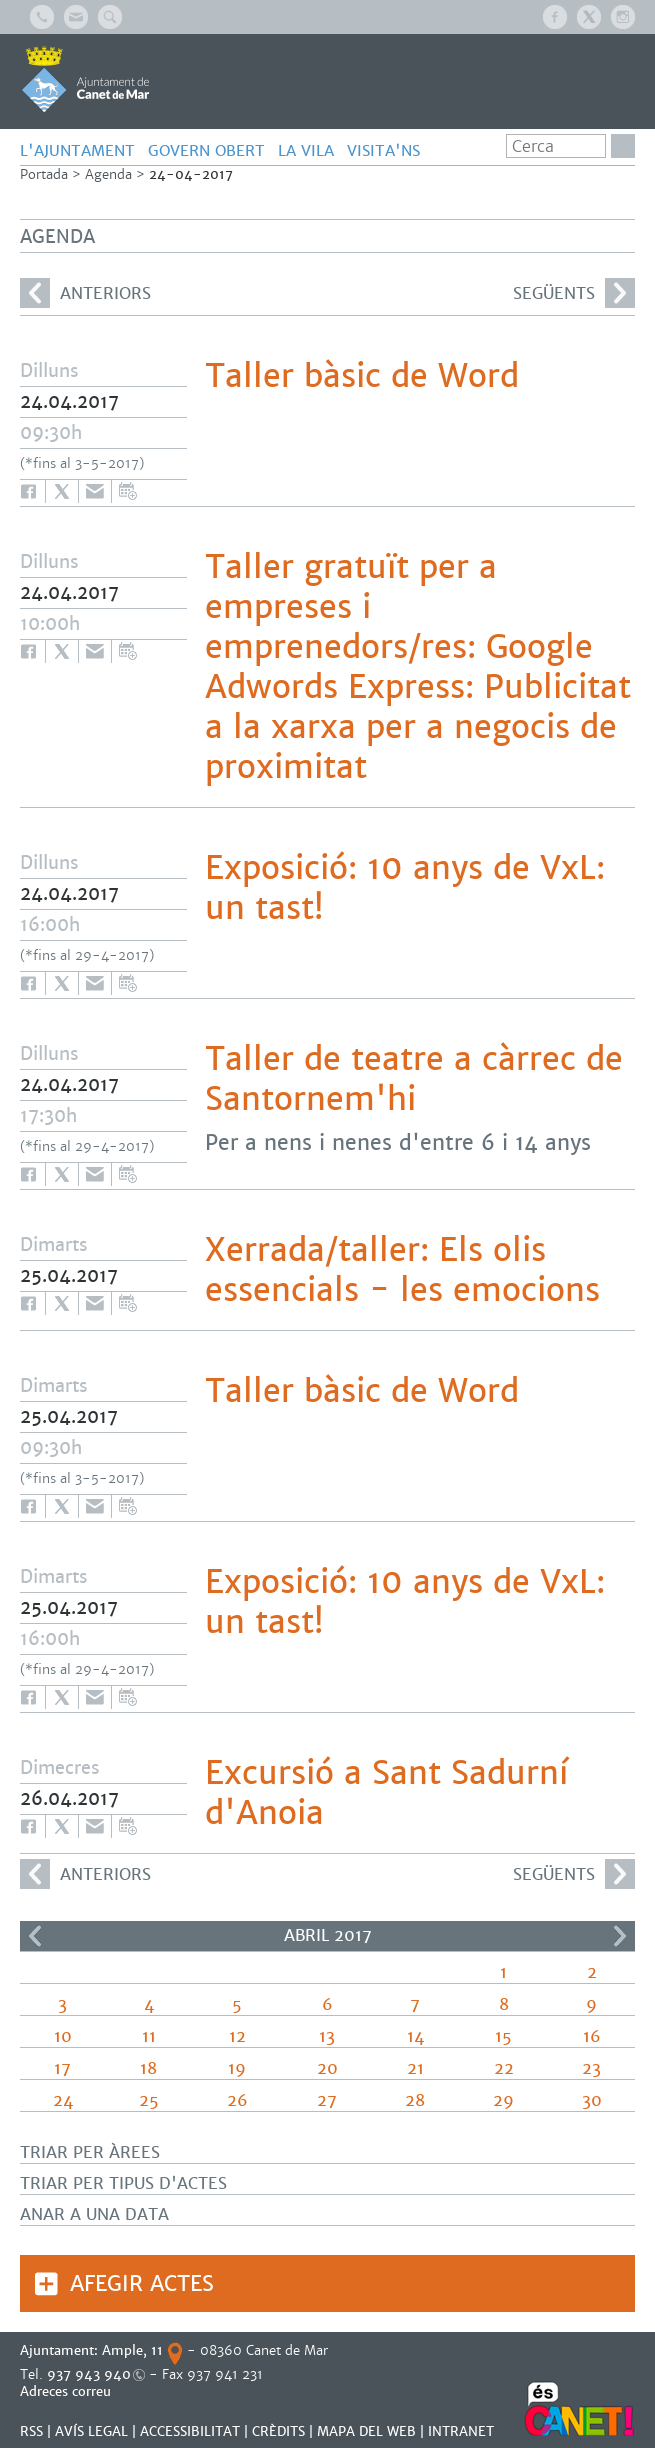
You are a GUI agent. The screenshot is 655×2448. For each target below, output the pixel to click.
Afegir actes (142, 2283)
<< (35, 1936)
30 (592, 2100)
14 (415, 2036)
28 (415, 2100)
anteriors (85, 293)
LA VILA (306, 150)
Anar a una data (94, 2214)
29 (503, 2100)
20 (327, 2068)
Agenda (108, 174)
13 (327, 2036)
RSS (31, 2431)
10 (63, 2036)
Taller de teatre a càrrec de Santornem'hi (414, 1079)
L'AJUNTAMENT (77, 150)
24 (63, 2100)
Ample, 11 (132, 2350)
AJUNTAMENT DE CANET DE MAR (85, 79)
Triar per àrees (90, 2152)
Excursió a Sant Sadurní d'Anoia (386, 1793)
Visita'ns (383, 150)
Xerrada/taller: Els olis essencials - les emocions (402, 1270)
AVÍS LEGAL (91, 2431)
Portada (44, 174)
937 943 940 (89, 2374)
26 (237, 2100)
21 (415, 2068)
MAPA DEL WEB (366, 2431)
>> (620, 1936)
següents (574, 293)
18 (148, 2068)
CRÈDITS (278, 2431)
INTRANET (461, 2431)
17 (62, 2068)
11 (149, 2036)
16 (592, 2036)
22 (504, 2068)
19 (237, 2068)
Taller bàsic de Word (362, 376)
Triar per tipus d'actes (123, 2183)
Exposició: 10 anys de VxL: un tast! (405, 888)
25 (149, 2100)
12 (237, 2036)
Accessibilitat (190, 2431)
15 (503, 2036)
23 (591, 2068)
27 (327, 2100)
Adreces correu (67, 2391)
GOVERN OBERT (206, 150)
